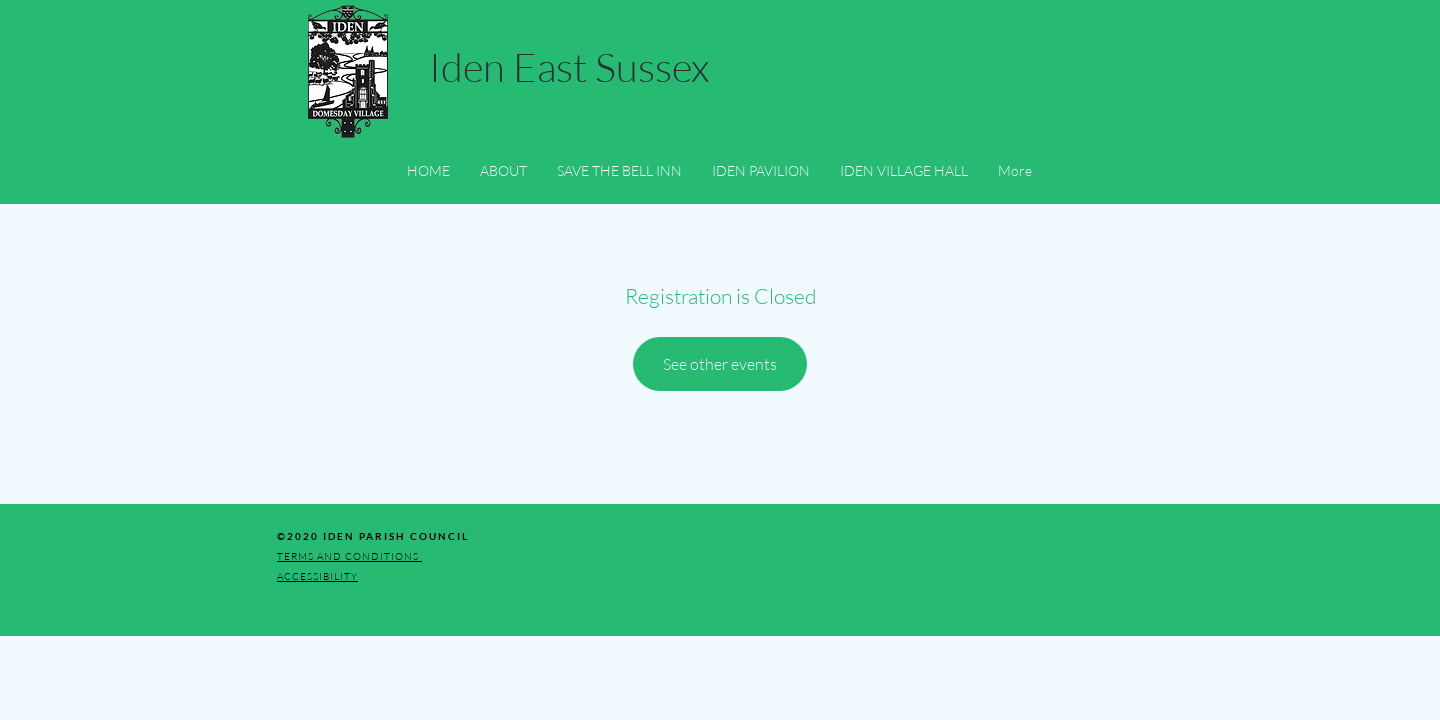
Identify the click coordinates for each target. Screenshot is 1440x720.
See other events (720, 364)
